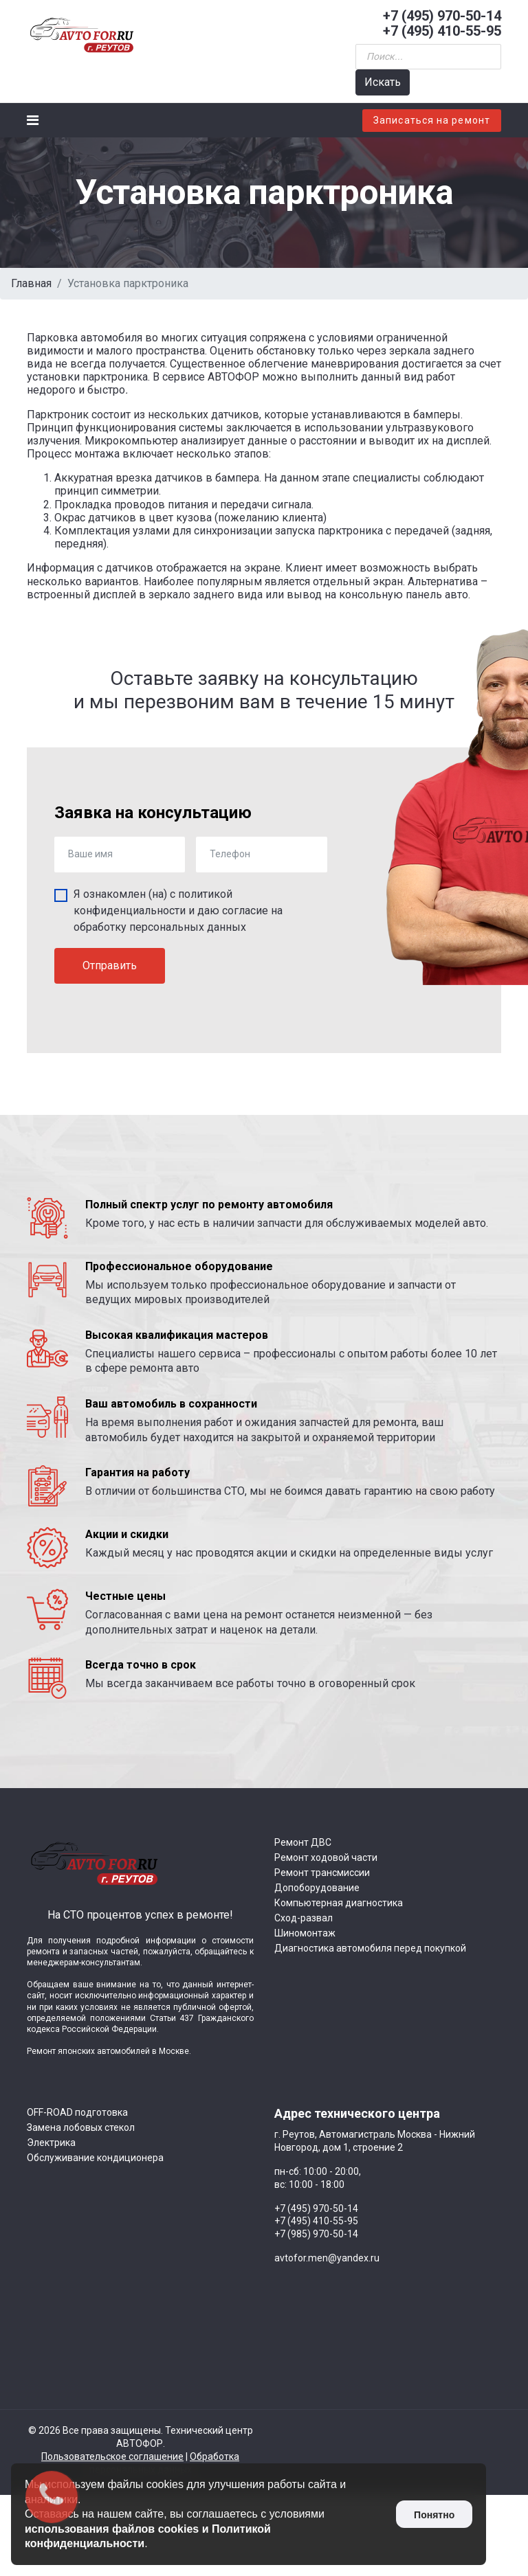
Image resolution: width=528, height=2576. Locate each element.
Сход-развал (303, 1917)
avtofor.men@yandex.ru (327, 2257)
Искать (382, 82)
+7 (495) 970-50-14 (442, 16)
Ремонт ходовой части (325, 1857)
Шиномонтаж (305, 1933)
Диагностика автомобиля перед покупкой (370, 1948)
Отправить (109, 965)
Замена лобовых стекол (81, 2127)
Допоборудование (317, 1887)
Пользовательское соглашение (112, 2456)
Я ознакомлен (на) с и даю (178, 911)
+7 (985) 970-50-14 (316, 2233)
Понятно (434, 2514)
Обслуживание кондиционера (95, 2157)
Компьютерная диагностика (338, 1902)
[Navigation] (32, 120)
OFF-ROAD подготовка (77, 2112)
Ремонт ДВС (302, 1842)
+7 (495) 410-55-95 (442, 31)
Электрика (51, 2142)
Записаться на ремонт (431, 120)
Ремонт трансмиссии (322, 1872)
